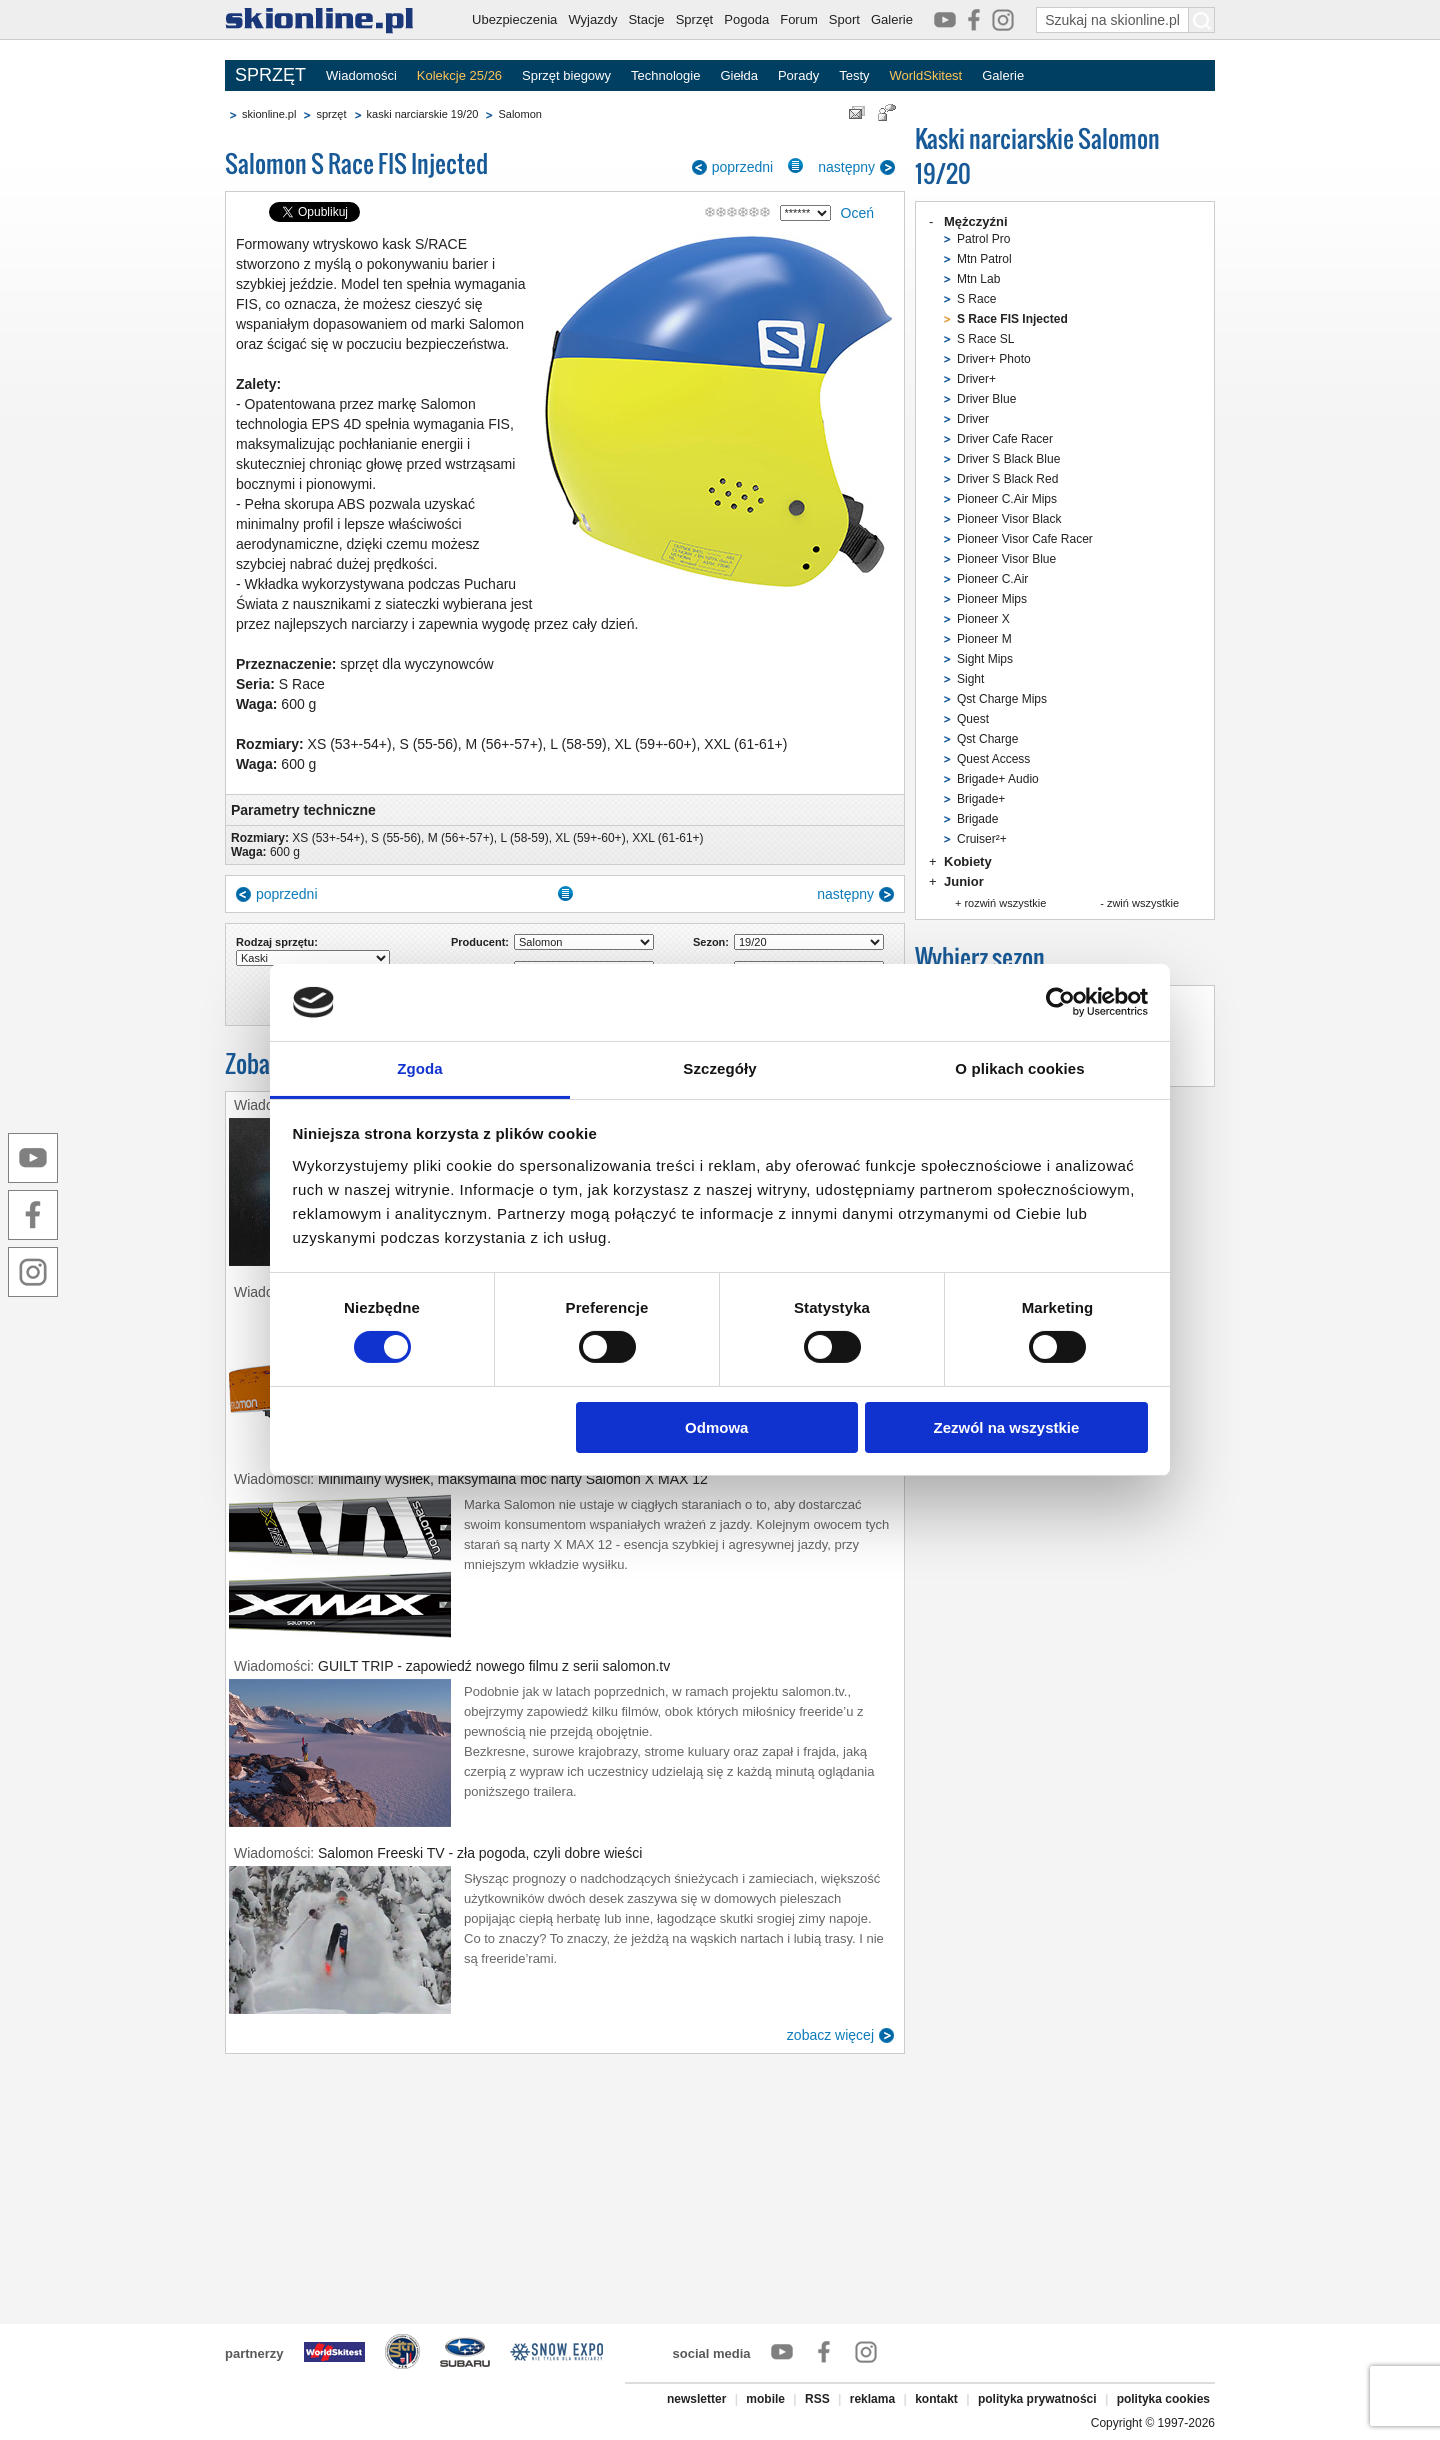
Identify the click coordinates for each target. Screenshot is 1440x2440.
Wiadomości (361, 75)
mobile (765, 2399)
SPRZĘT (270, 75)
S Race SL (985, 339)
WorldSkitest (926, 75)
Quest (973, 719)
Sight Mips (985, 659)
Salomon (519, 114)
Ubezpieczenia (514, 19)
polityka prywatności (1037, 2399)
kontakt (936, 2399)
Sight (970, 679)
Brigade (977, 819)
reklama (872, 2399)
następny (846, 167)
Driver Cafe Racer (1005, 439)
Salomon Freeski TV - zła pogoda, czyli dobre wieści (480, 1853)
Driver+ (976, 379)
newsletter (696, 2399)
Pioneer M (984, 639)
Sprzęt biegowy (566, 75)
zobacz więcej (830, 2035)
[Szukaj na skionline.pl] (1202, 20)
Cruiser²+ (982, 839)
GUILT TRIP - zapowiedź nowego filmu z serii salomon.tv (494, 1666)
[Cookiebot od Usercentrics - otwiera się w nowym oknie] (1060, 1002)
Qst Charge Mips (1002, 699)
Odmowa (716, 1427)
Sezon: (711, 942)
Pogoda (746, 19)
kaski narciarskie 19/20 (423, 114)
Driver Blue (986, 399)
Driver (973, 419)
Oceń (857, 213)
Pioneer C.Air (992, 579)
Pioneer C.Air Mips (1007, 499)
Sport (844, 19)
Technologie (665, 75)
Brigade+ (981, 799)
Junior (964, 881)
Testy (854, 75)
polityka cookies (1163, 2399)
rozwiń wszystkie (1005, 903)
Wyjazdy (592, 19)
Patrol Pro (983, 239)
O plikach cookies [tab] (1019, 1068)
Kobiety (968, 861)
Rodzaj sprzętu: (277, 942)
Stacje (646, 19)
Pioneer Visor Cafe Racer (1025, 539)
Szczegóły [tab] (719, 1068)
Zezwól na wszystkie (1006, 1427)
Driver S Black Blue (1008, 459)
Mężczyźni (976, 221)
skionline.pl (269, 114)
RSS (817, 2399)
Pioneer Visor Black (1009, 519)
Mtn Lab (978, 279)
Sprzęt (695, 19)
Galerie (892, 19)
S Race (976, 299)
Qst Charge (987, 739)
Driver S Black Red (1007, 479)
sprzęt (331, 114)
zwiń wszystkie (1143, 903)
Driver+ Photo (994, 359)
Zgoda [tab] (420, 1068)
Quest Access (993, 759)
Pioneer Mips (992, 599)
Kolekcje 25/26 (459, 75)
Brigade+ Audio (998, 779)
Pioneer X (983, 619)
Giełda (739, 75)
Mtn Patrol (984, 259)
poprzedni (743, 167)
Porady (798, 75)
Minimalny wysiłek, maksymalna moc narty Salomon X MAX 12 (513, 1479)
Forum (799, 19)
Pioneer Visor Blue (1006, 559)
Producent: (480, 942)
